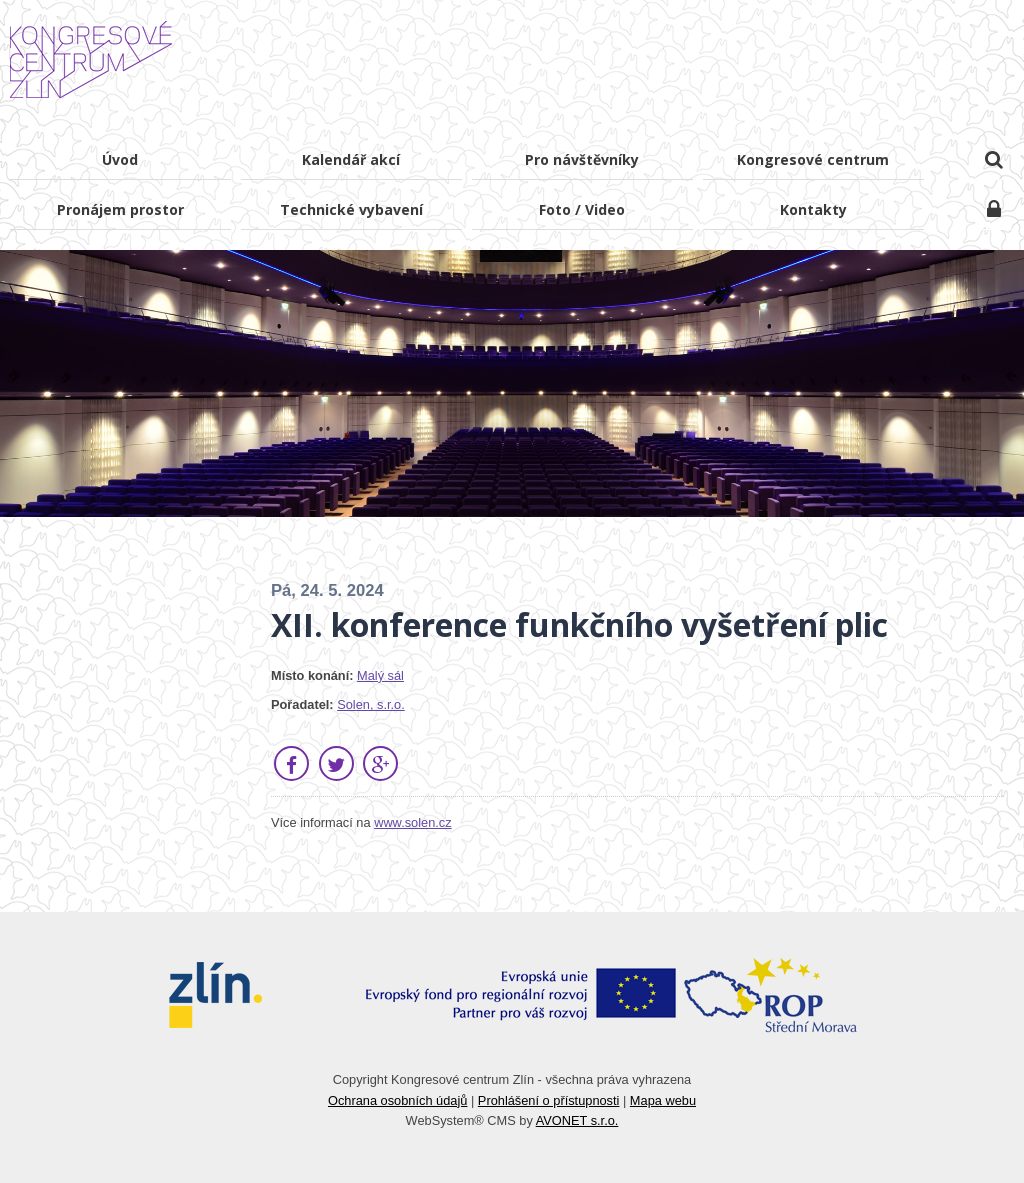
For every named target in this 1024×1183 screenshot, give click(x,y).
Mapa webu (663, 1100)
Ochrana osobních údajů (397, 1100)
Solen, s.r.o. (371, 704)
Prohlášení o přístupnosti (549, 1100)
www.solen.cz (413, 822)
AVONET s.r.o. (577, 1120)
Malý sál (380, 675)
